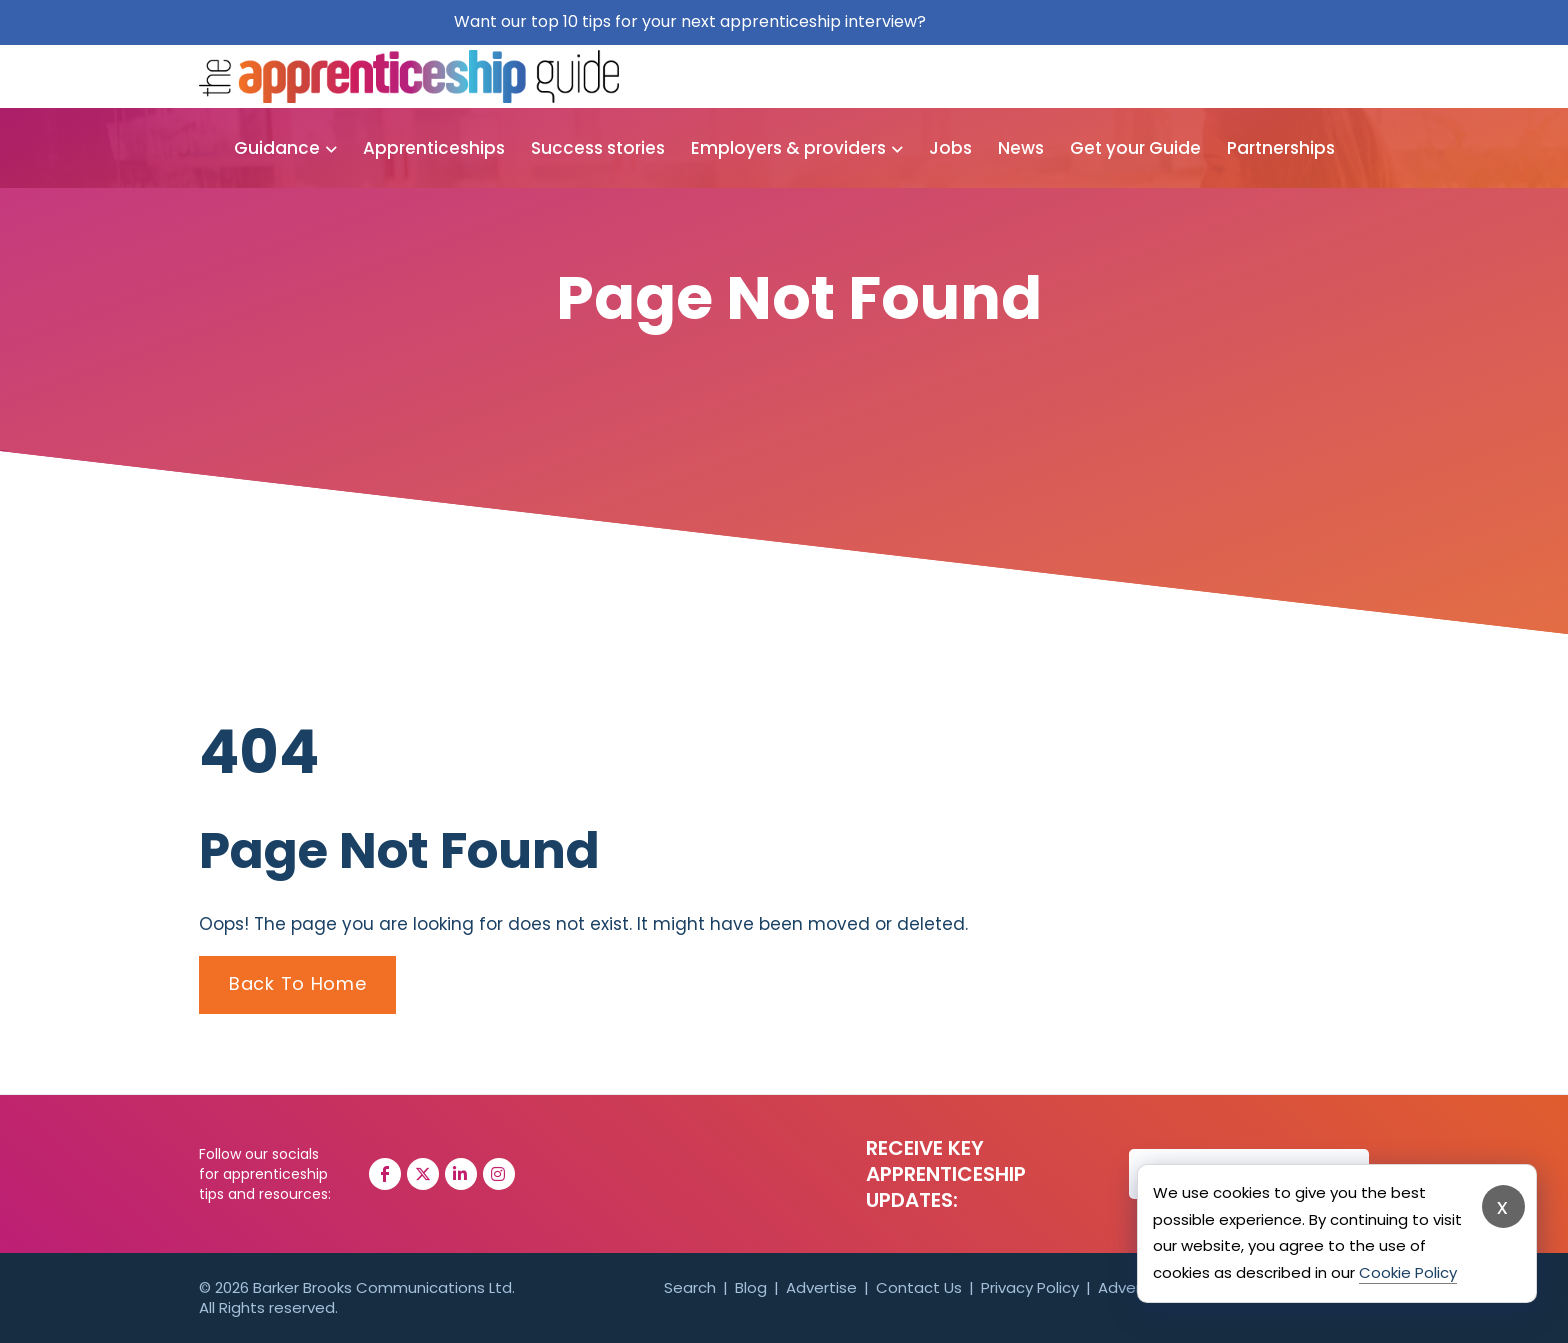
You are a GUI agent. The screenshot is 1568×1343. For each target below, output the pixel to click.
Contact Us (919, 1287)
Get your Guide (1135, 148)
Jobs (950, 148)
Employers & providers (788, 148)
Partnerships (1281, 148)
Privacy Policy (1030, 1287)
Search (690, 1287)
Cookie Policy (1408, 1272)
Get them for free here (1022, 21)
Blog (751, 1287)
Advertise (821, 1287)
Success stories (598, 148)
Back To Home (297, 983)
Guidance (277, 148)
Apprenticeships (434, 148)
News (1021, 148)
